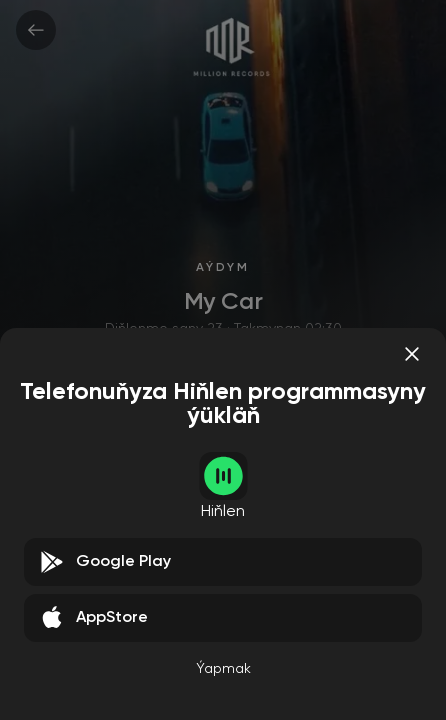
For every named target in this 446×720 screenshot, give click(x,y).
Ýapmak (223, 669)
